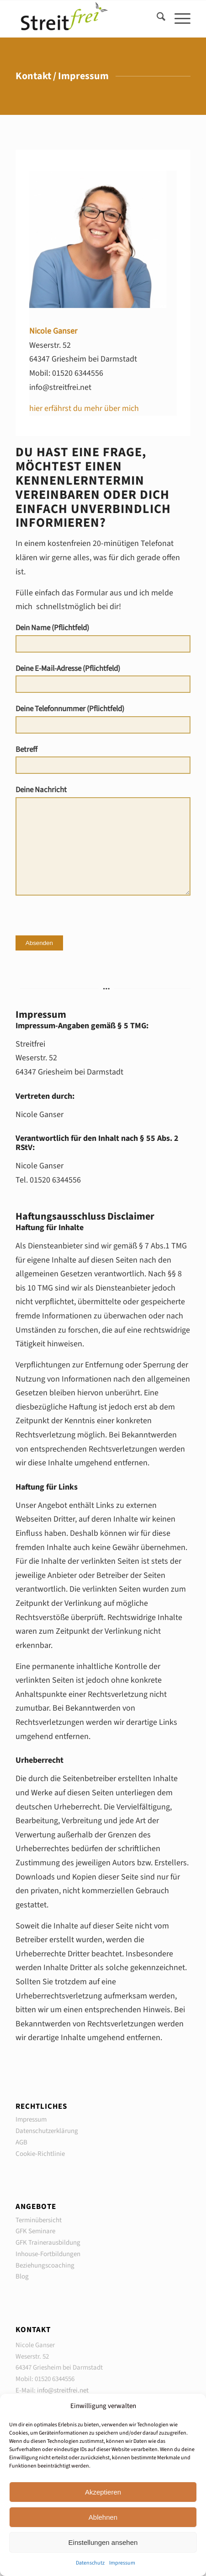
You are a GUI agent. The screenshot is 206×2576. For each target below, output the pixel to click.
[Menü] (177, 18)
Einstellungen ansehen (103, 2542)
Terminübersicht (39, 2220)
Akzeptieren (103, 2492)
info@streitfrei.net (63, 2390)
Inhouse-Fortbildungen (48, 2254)
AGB (21, 2142)
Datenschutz (90, 2563)
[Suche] (156, 18)
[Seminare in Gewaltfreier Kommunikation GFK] (86, 18)
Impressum (122, 2563)
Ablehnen (103, 2517)
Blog (22, 2276)
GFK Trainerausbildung (48, 2242)
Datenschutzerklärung (47, 2131)
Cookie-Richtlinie (40, 2154)
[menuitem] (156, 18)
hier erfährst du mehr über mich (84, 408)
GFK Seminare (35, 2231)
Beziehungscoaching (45, 2265)
